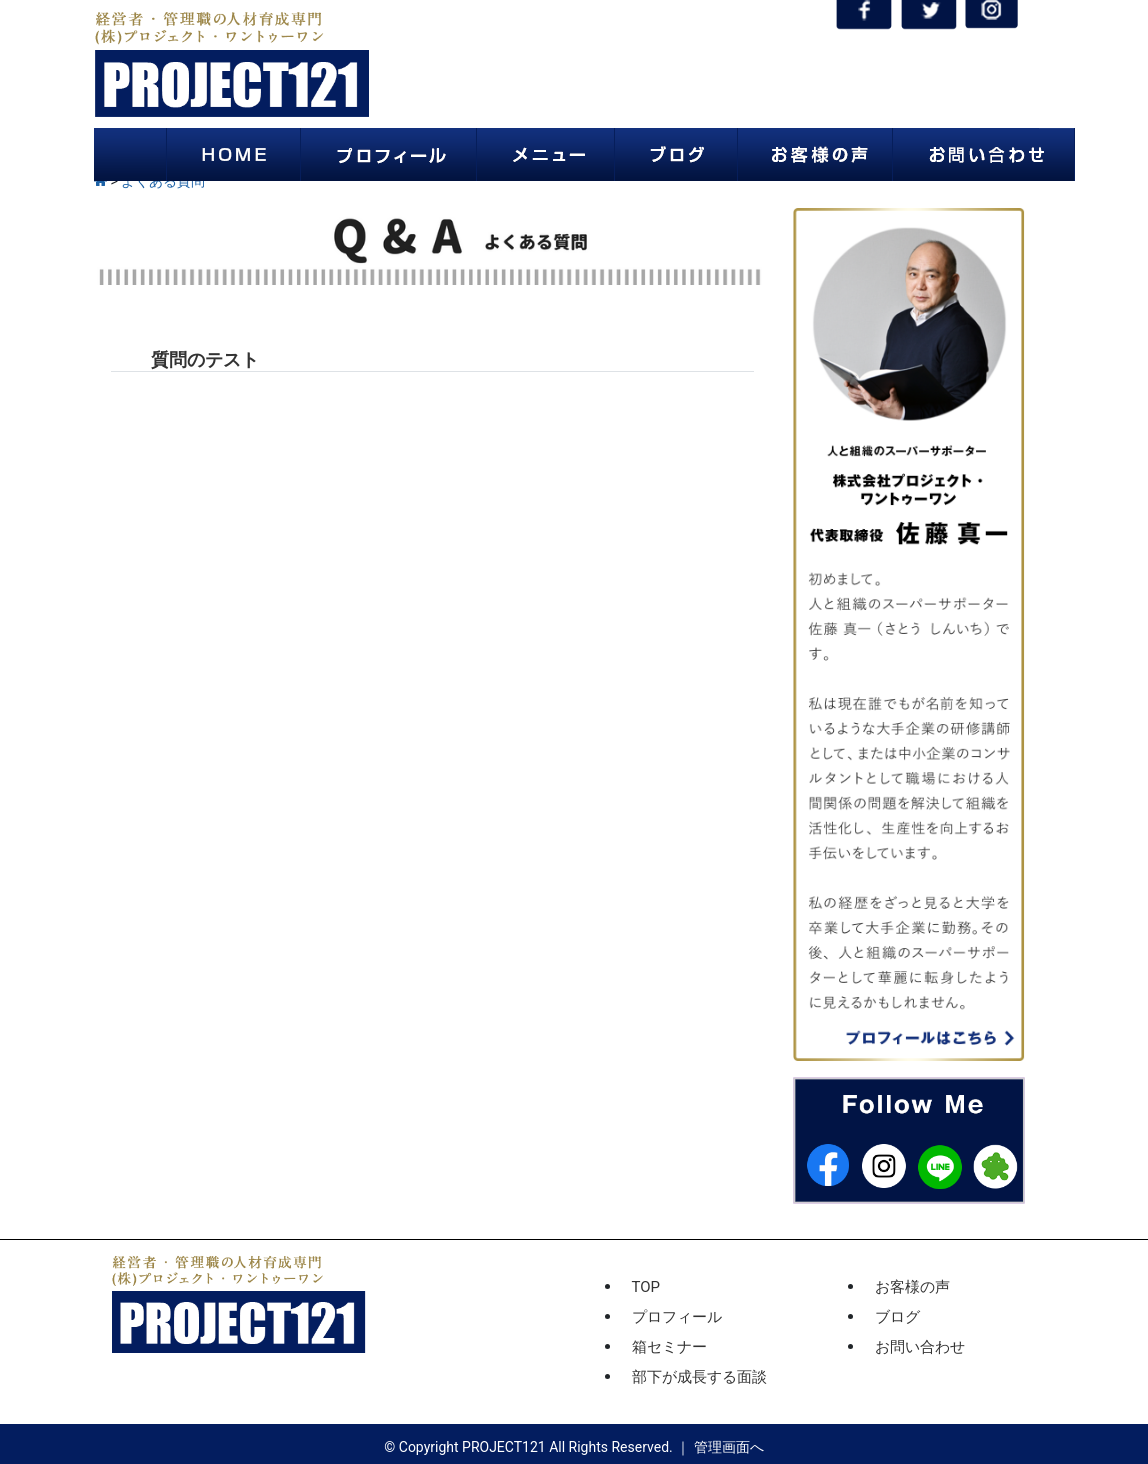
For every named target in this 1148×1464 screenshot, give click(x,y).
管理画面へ (729, 1447)
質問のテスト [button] (205, 359)
